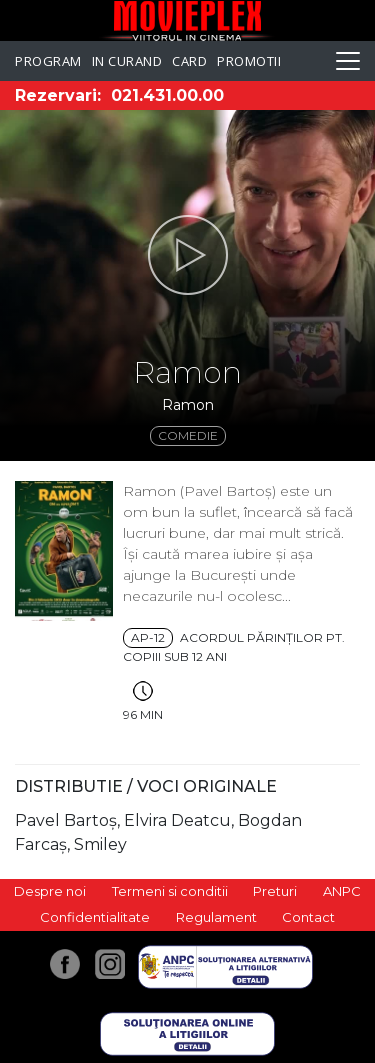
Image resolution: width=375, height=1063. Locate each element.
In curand (127, 61)
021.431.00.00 (167, 95)
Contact (308, 917)
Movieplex (187, 20)
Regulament (216, 917)
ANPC (342, 891)
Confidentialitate (95, 917)
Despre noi (50, 891)
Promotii (249, 61)
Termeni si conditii (170, 891)
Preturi (275, 891)
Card (189, 61)
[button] (187, 255)
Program (48, 61)
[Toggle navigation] (348, 61)
